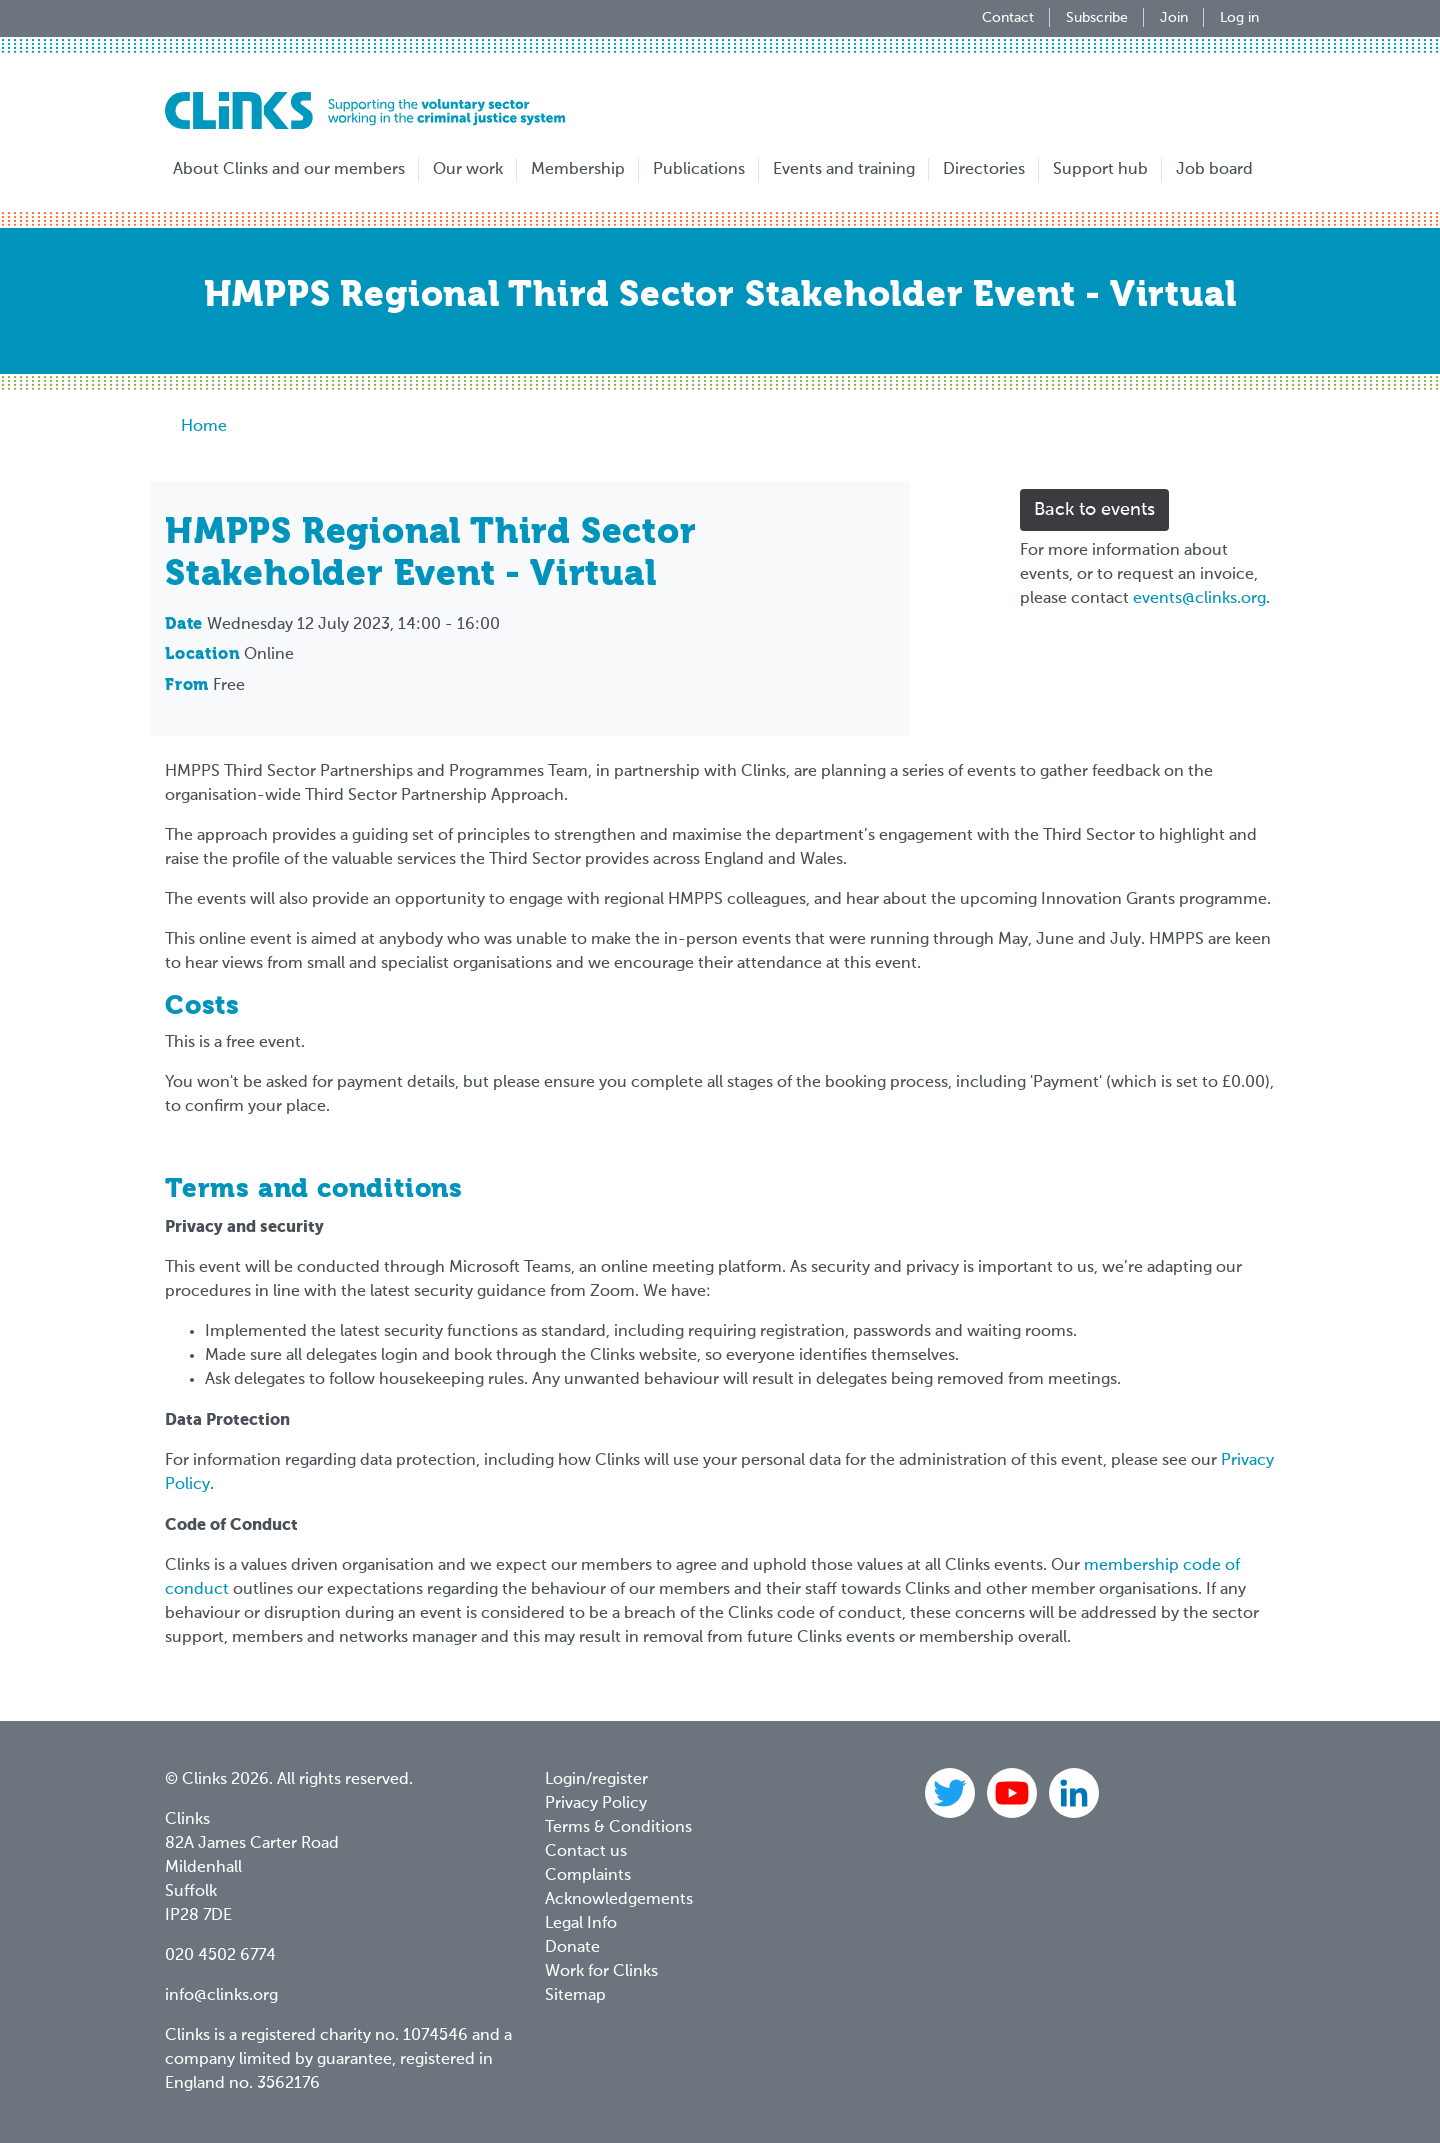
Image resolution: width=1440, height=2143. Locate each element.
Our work (468, 170)
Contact (1008, 18)
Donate (572, 1948)
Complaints (588, 1876)
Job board (1214, 170)
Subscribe (1097, 18)
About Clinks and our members (289, 170)
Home (204, 427)
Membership (578, 170)
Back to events (1094, 510)
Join (1174, 18)
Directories (984, 170)
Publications (699, 170)
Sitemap (575, 1996)
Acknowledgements (619, 1900)
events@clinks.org (1199, 599)
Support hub (1100, 170)
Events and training (844, 170)
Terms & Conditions (618, 1828)
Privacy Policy (596, 1804)
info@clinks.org (221, 1996)
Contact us (586, 1852)
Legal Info (581, 1924)
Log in (1239, 18)
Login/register (596, 1780)
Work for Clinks (601, 1972)
